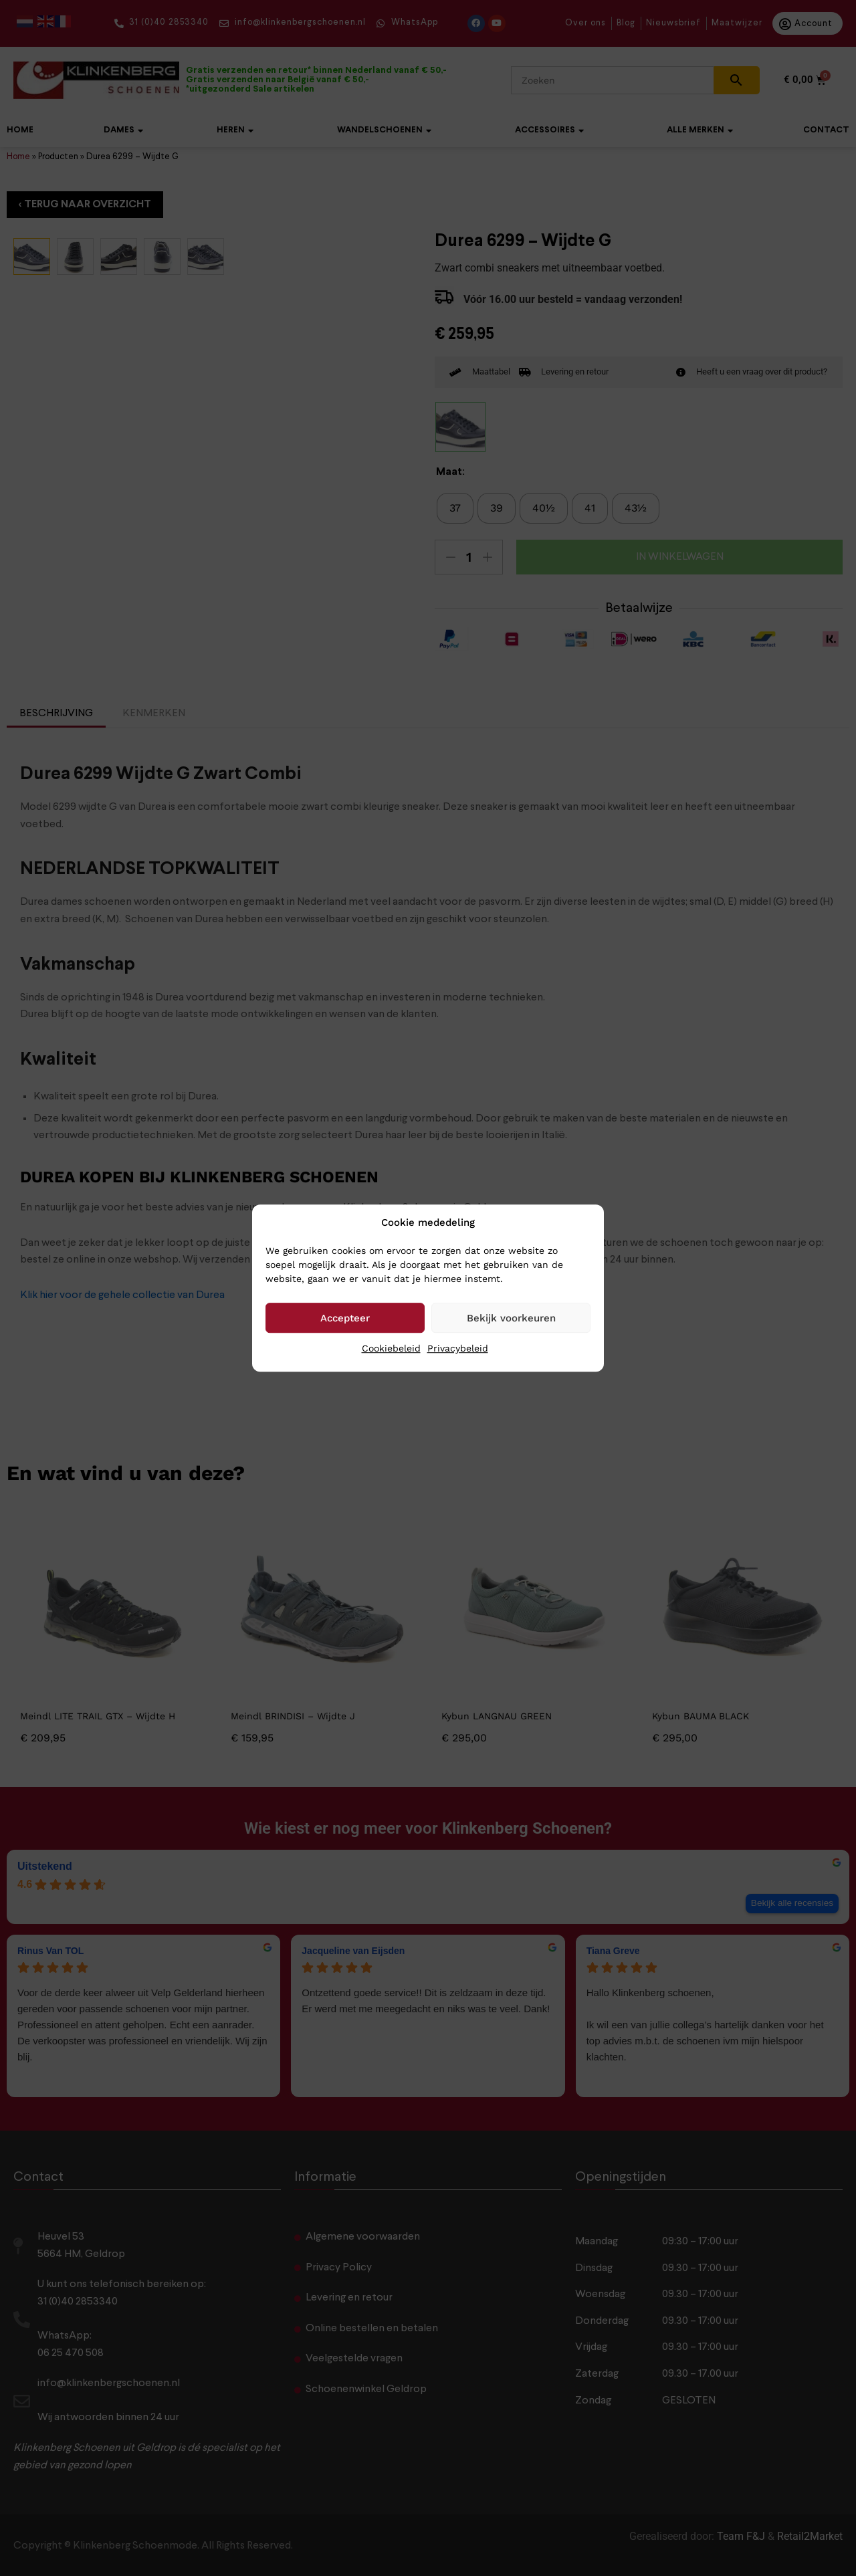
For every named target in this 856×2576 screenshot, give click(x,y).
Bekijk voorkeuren (511, 1318)
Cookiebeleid (391, 1348)
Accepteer (345, 1318)
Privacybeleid (457, 1348)
